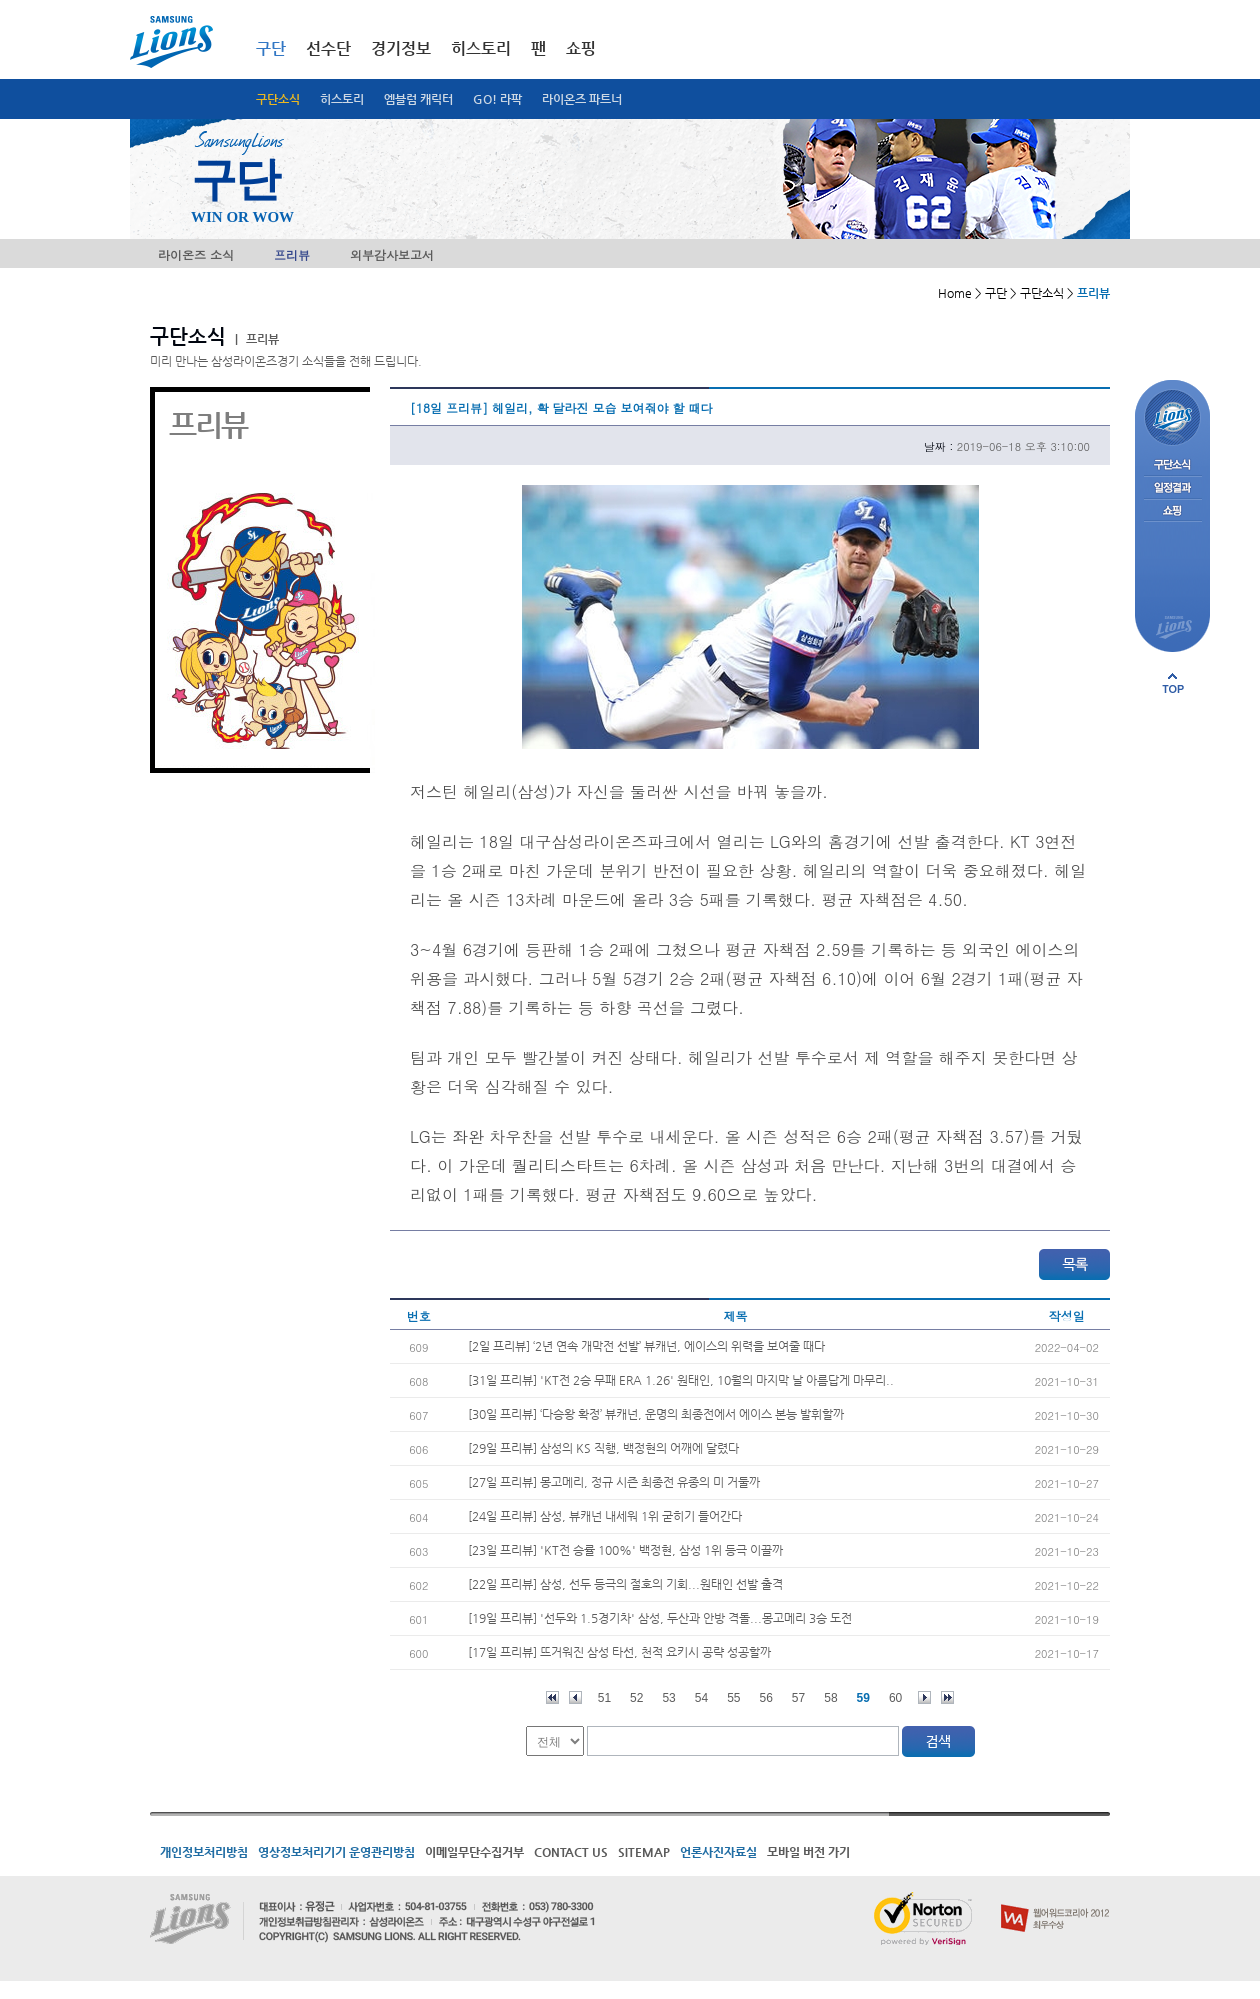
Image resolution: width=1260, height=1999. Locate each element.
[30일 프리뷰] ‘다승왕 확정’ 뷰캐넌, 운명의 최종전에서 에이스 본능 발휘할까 (656, 1414)
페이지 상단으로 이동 (1173, 683)
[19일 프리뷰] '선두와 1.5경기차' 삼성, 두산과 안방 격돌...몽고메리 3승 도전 (660, 1618)
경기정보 (401, 48)
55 (733, 1698)
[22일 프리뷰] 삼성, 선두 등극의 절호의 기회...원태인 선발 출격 (625, 1584)
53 (668, 1698)
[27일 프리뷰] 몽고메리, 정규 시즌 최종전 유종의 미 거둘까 (614, 1482)
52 (636, 1698)
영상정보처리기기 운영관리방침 (336, 1852)
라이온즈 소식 (196, 254)
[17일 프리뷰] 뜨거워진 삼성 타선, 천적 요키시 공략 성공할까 (619, 1652)
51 (604, 1698)
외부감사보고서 (392, 254)
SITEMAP (644, 1852)
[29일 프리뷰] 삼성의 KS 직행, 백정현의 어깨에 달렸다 (603, 1448)
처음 (552, 1697)
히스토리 (342, 99)
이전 (575, 1697)
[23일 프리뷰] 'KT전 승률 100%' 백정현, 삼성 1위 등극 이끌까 (625, 1550)
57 (798, 1698)
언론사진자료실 (718, 1852)
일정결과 (1172, 488)
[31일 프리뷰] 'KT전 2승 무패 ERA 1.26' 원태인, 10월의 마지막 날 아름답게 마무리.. (681, 1380)
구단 (271, 48)
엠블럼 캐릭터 (418, 99)
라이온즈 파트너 (582, 99)
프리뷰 (292, 254)
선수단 (328, 48)
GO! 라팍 (497, 99)
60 (895, 1698)
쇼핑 (581, 48)
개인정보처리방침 (204, 1852)
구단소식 (278, 99)
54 (701, 1698)
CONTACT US (571, 1852)
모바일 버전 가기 (808, 1852)
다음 (924, 1697)
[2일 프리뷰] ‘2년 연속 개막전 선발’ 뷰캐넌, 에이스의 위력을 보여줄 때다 (646, 1346)
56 (766, 1698)
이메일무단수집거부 (474, 1852)
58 (830, 1698)
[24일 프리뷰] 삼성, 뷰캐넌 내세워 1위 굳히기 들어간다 (605, 1516)
